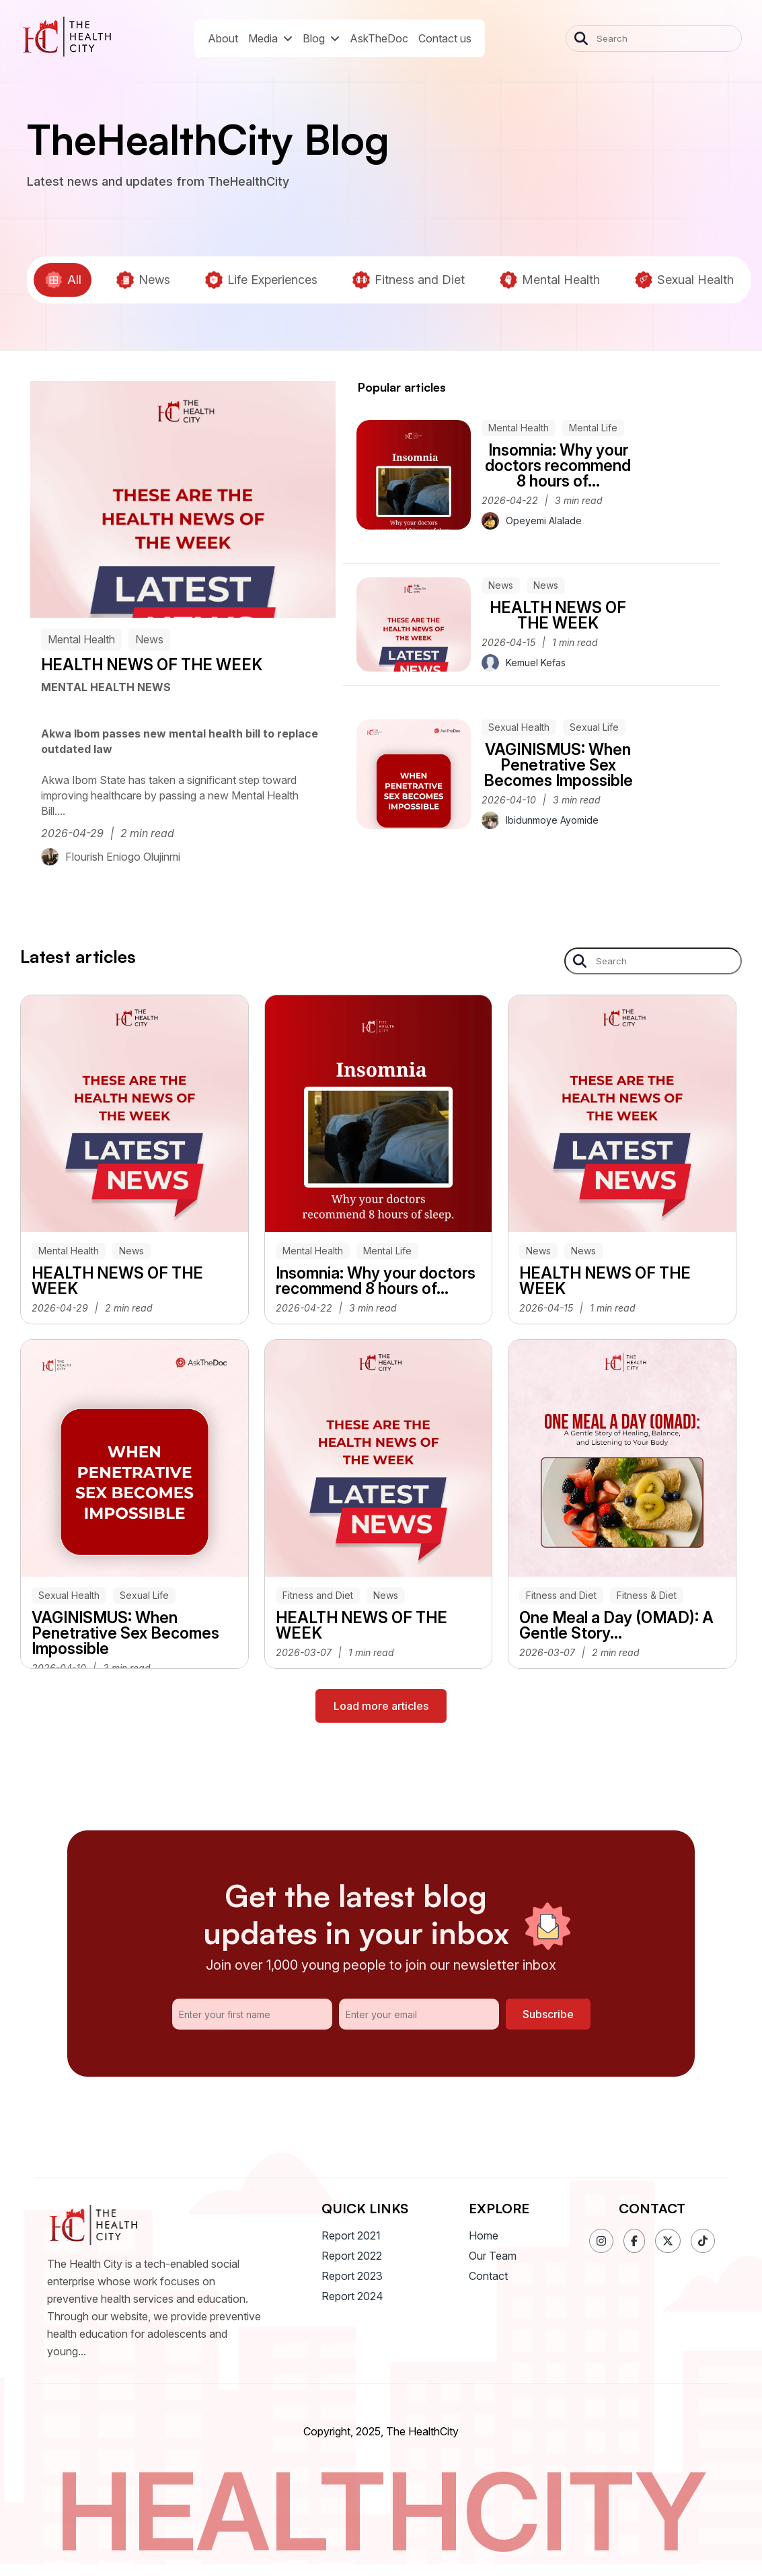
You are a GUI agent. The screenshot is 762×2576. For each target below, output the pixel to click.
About (223, 38)
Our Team (493, 2255)
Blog (321, 38)
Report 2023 (352, 2276)
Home (483, 2235)
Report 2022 (351, 2255)
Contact (488, 2276)
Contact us (444, 38)
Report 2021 (351, 2235)
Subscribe (548, 2014)
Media (270, 38)
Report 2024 (352, 2296)
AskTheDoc (379, 38)
